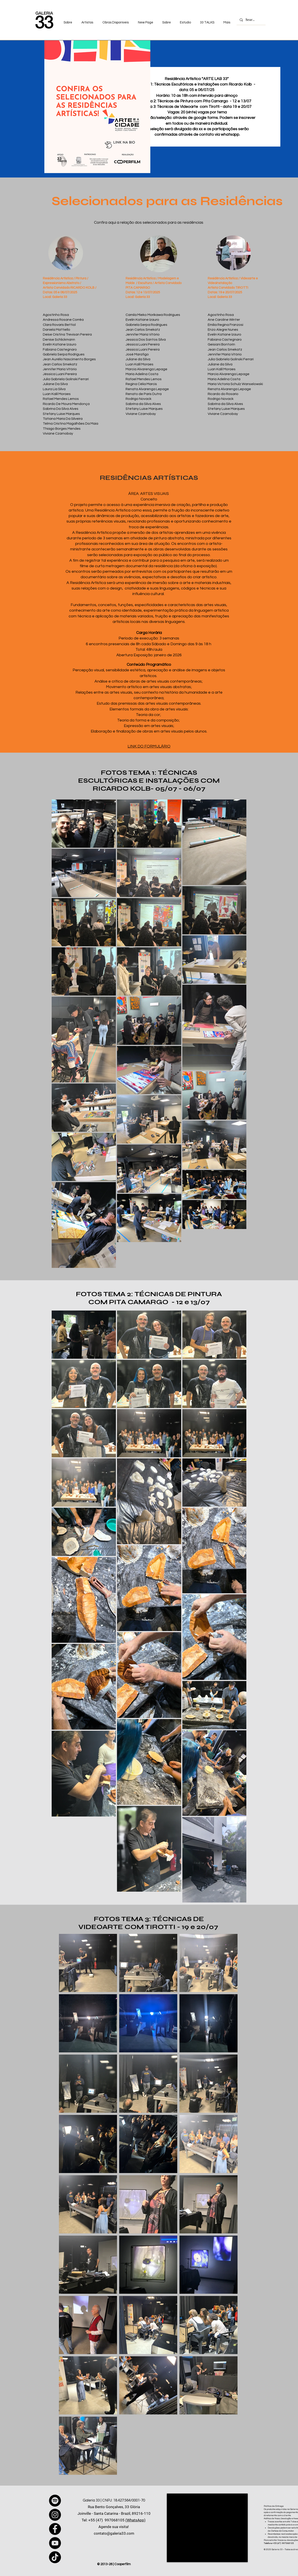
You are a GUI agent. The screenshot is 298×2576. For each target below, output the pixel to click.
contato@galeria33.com (114, 2533)
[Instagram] (55, 2515)
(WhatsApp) (135, 2520)
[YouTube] (55, 2543)
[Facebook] (55, 2529)
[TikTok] (55, 2557)
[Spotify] (55, 2501)
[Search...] (250, 20)
